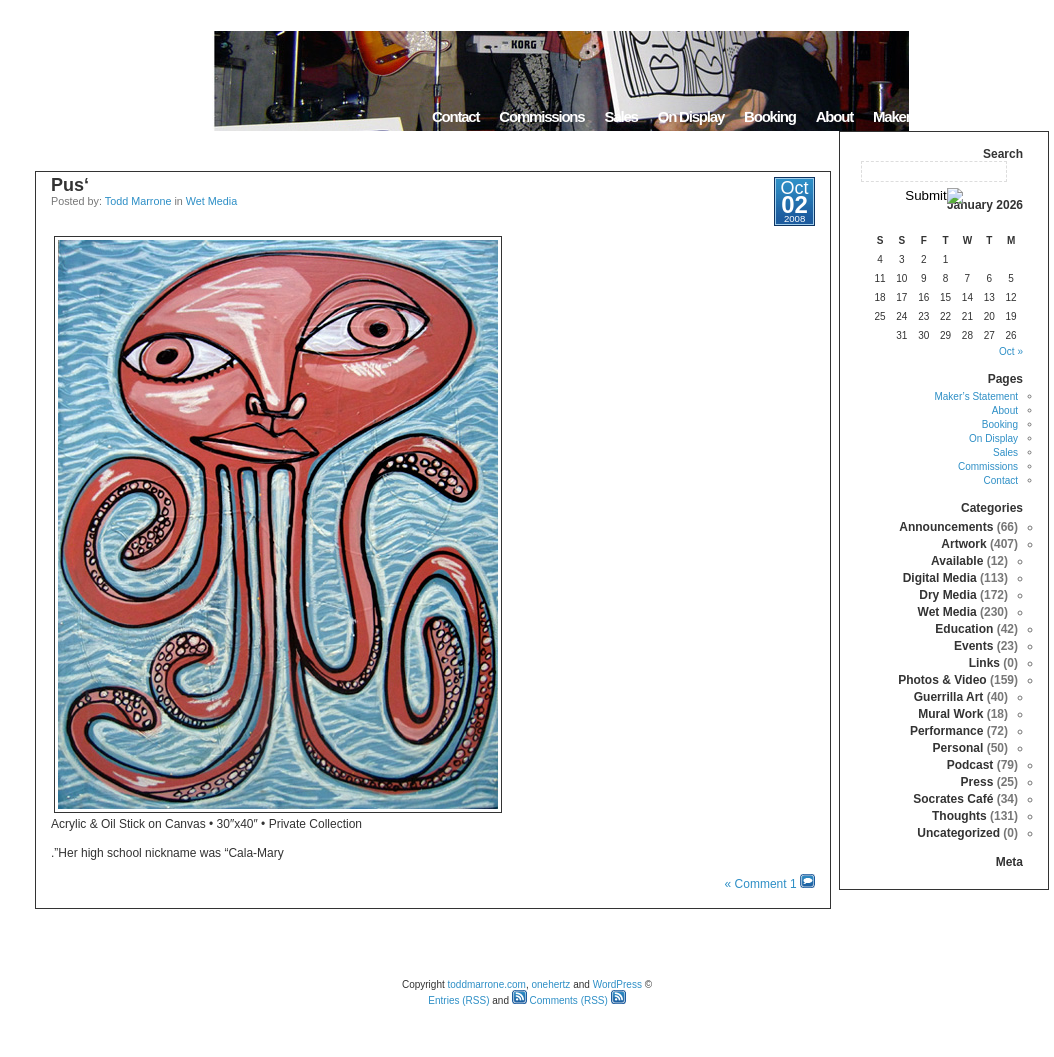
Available (957, 561)
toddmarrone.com (487, 984)
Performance (946, 731)
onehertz (550, 984)
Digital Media (940, 578)
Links (984, 663)
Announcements (946, 527)
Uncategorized (958, 833)
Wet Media (211, 201)
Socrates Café (953, 799)
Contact (455, 116)
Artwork (963, 544)
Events (973, 646)
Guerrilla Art (949, 697)
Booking (770, 116)
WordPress (617, 984)
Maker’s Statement (929, 116)
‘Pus (70, 185)
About (834, 116)
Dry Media (947, 595)
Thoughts (959, 816)
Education (964, 629)
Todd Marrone (138, 201)
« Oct (1011, 351)
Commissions (541, 116)
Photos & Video (942, 680)
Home (1023, 116)
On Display (691, 116)
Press (977, 782)
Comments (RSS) (560, 1000)
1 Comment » (761, 884)
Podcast (970, 765)
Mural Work (950, 714)
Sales (620, 116)
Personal (958, 748)
